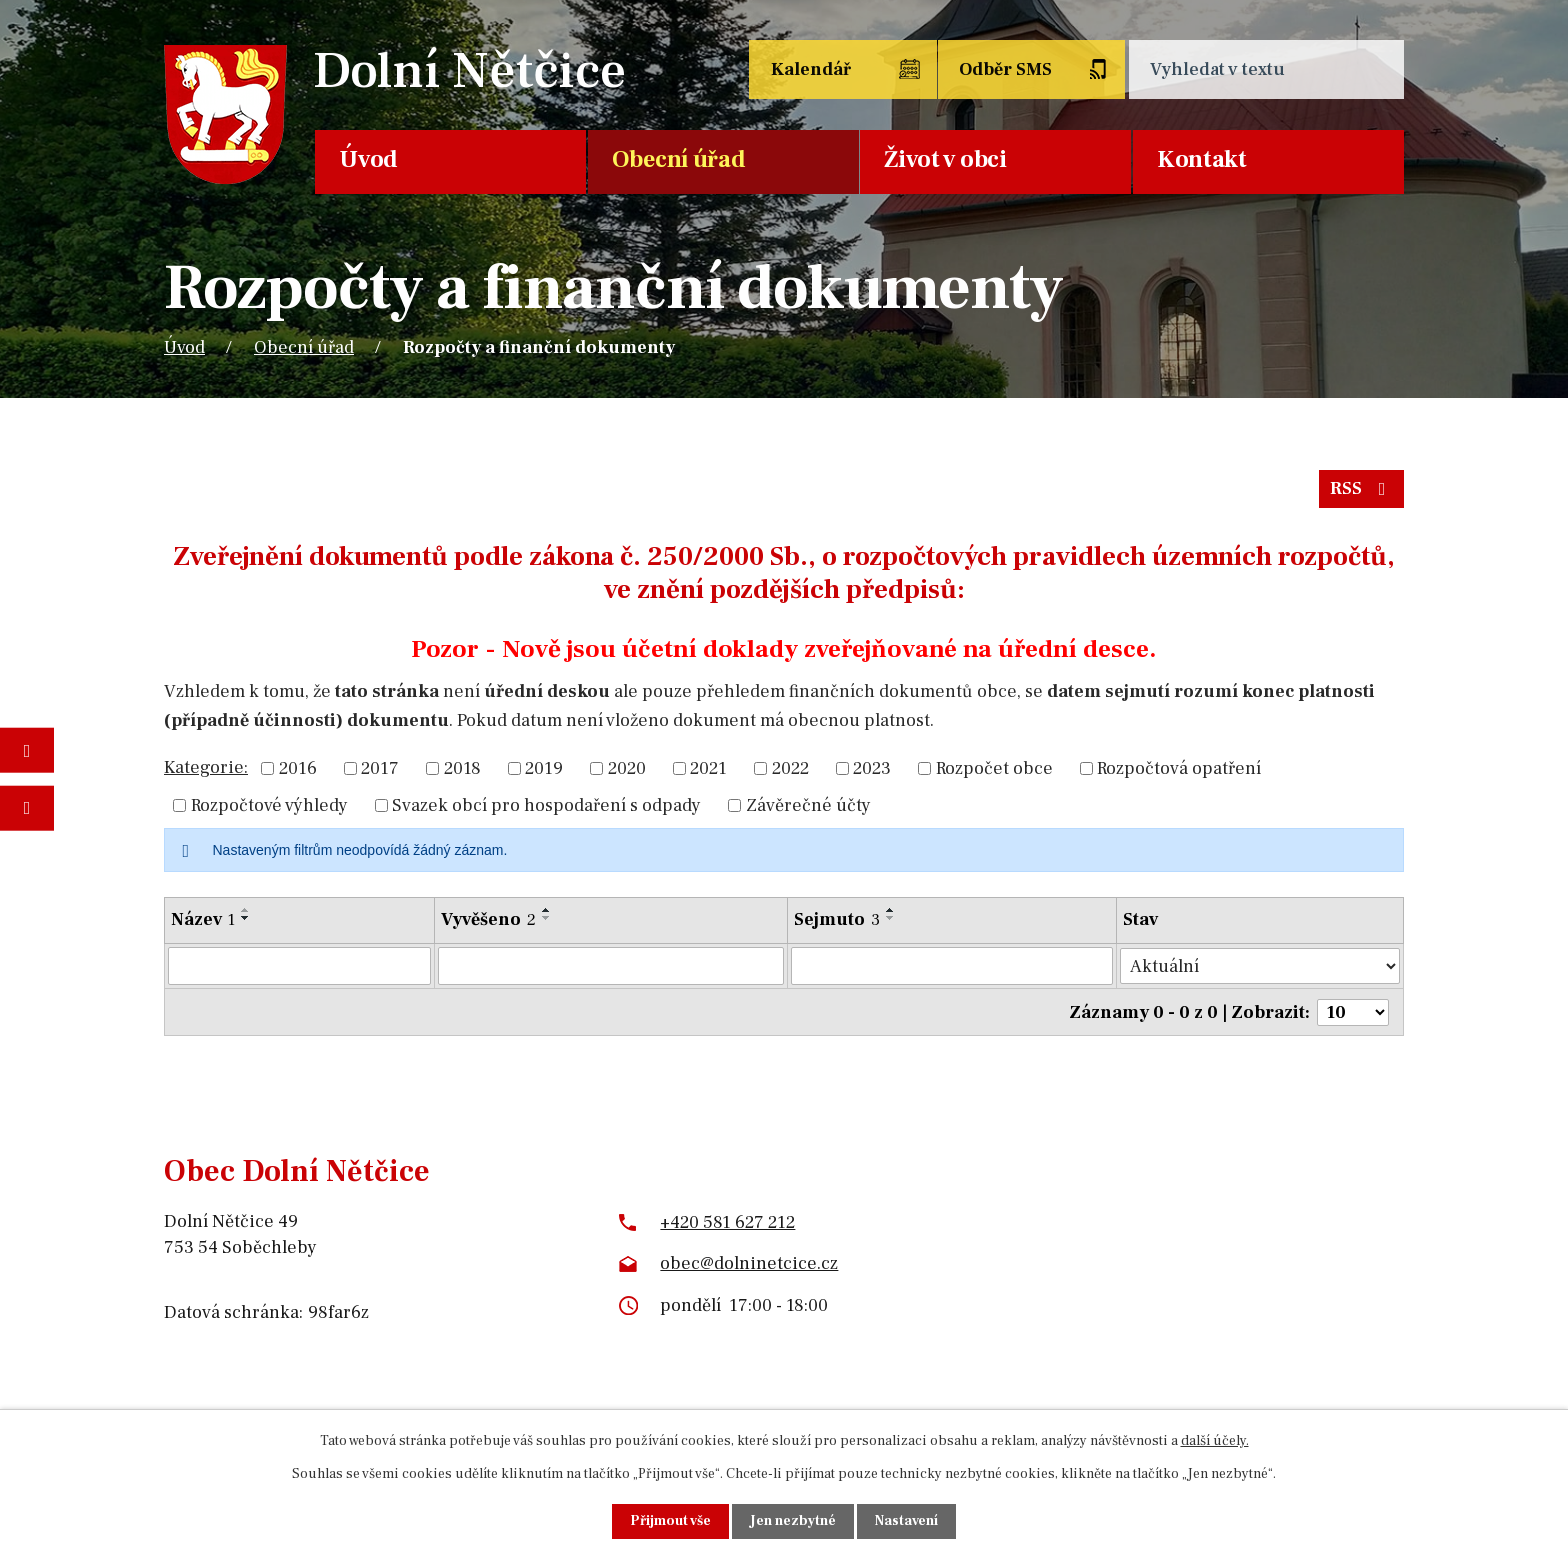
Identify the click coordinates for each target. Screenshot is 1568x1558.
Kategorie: (206, 767)
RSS (1362, 489)
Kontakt (1202, 159)
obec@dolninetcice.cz (749, 1262)
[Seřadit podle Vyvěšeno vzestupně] (547, 910)
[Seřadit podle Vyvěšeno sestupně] (547, 918)
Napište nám (27, 807)
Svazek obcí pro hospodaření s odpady (546, 805)
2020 (627, 768)
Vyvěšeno (488, 919)
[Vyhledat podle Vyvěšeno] (611, 966)
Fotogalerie (27, 750)
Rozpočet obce (994, 768)
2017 (380, 768)
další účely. (1215, 1441)
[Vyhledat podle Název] (299, 966)
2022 (790, 768)
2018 (462, 768)
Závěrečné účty (808, 805)
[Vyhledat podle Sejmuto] (953, 966)
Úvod (368, 159)
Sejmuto (838, 919)
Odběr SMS (1007, 69)
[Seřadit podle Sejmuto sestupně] (892, 918)
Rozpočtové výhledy (269, 805)
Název (203, 919)
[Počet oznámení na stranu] (1353, 1011)
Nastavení (906, 1521)
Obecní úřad (679, 159)
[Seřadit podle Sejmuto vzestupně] (892, 910)
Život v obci (945, 159)
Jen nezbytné (793, 1521)
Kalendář (811, 69)
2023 (872, 768)
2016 (298, 768)
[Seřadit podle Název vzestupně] (246, 910)
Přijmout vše (670, 1521)
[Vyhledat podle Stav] (1260, 965)
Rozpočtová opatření (1179, 768)
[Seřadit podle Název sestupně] (246, 918)
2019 (544, 768)
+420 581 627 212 (727, 1220)
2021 (708, 768)
